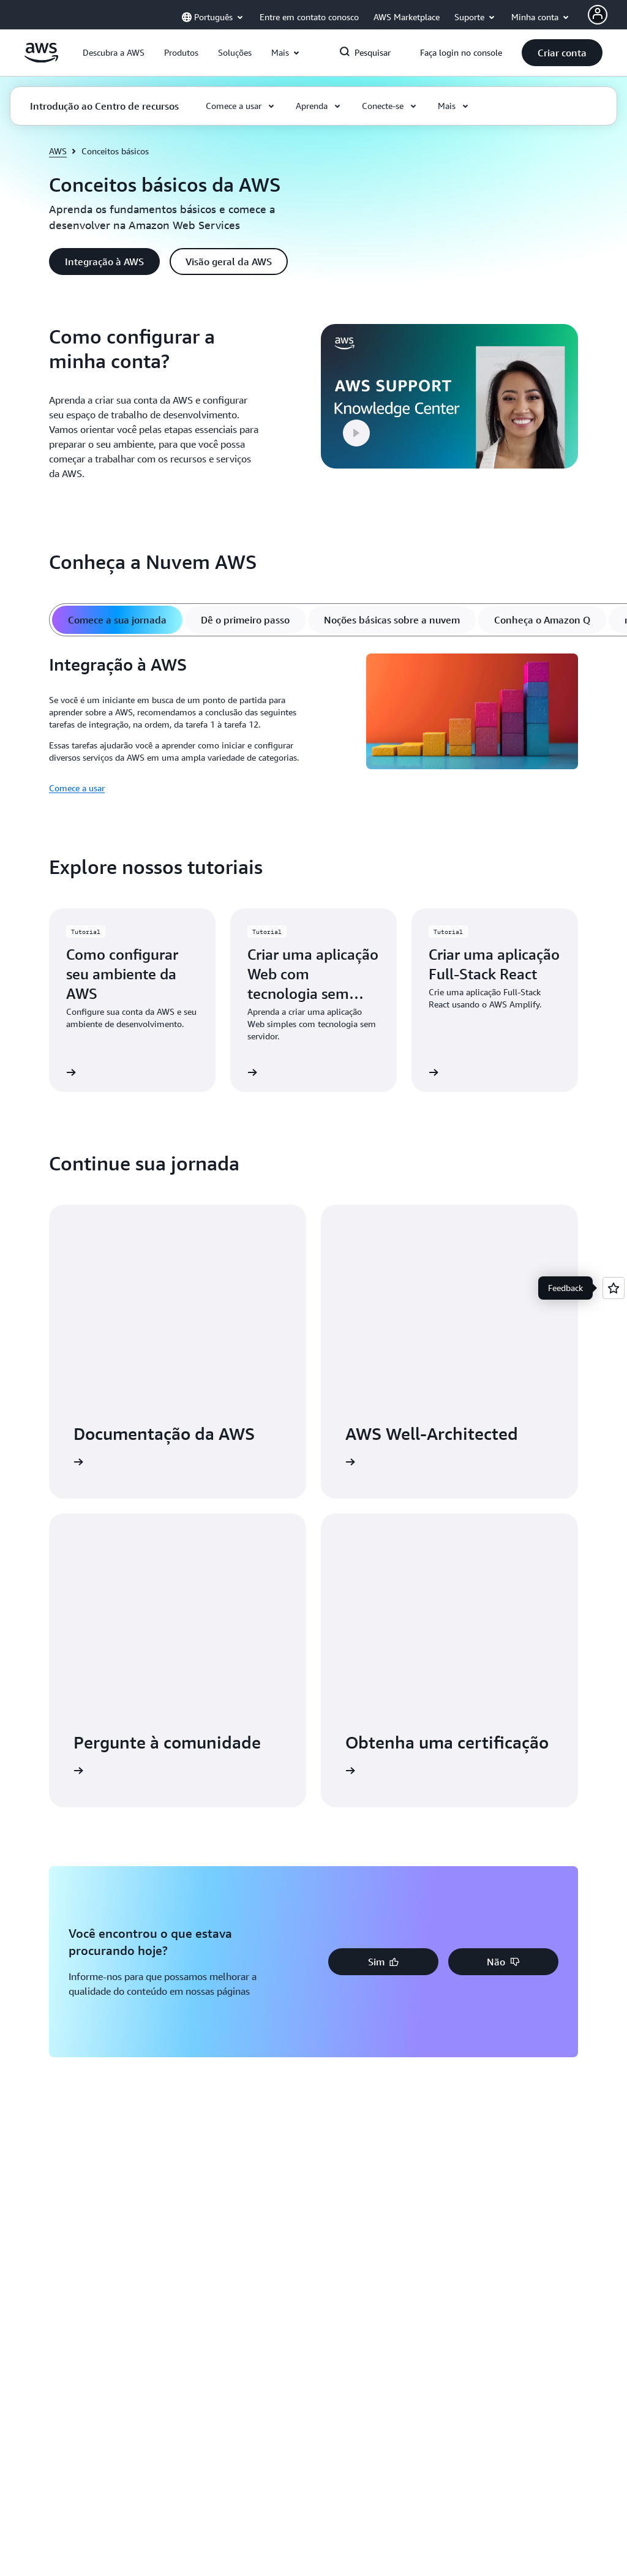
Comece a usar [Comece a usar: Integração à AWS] (77, 788)
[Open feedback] (614, 1288)
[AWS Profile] (597, 14)
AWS (58, 151)
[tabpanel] (313, 724)
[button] (113, 53)
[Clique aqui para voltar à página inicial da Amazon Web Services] (41, 59)
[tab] (117, 619)
